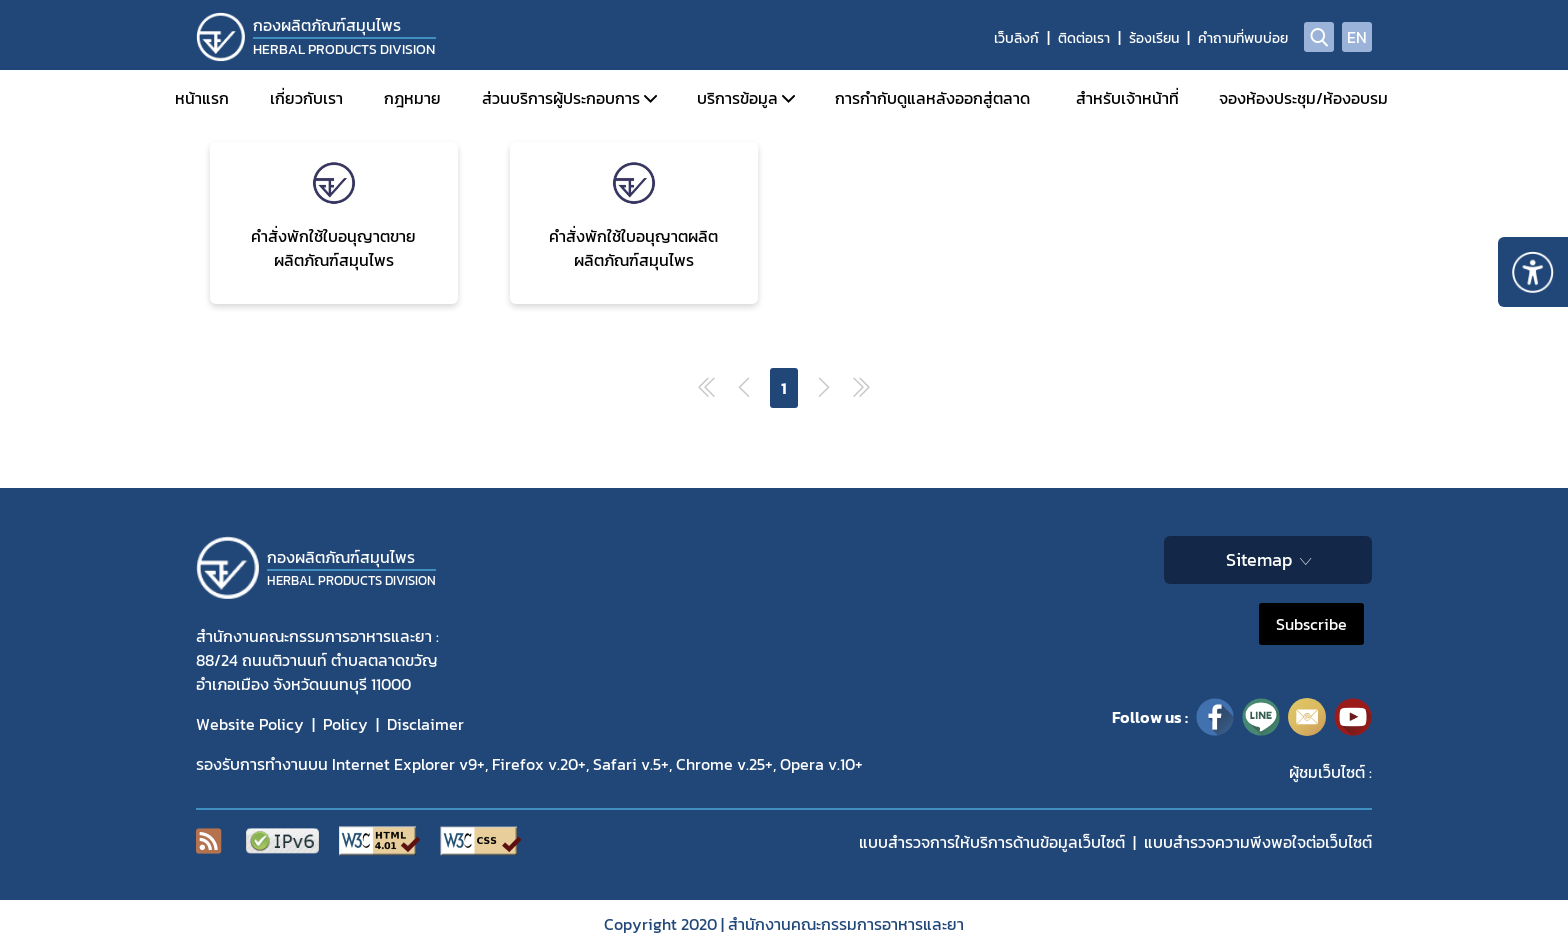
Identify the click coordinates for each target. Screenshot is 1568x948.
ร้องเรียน (1154, 38)
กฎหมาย (412, 98)
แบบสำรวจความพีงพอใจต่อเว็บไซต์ (1258, 842)
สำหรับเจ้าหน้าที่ (1127, 98)
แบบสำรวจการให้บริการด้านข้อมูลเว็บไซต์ (992, 842)
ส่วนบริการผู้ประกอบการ (561, 98)
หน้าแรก (202, 98)
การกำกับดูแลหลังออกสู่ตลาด (932, 98)
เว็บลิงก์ (1016, 38)
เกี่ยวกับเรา (306, 98)
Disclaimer (425, 724)
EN (1357, 37)
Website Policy (250, 724)
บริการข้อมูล (737, 98)
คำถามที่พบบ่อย (1243, 38)
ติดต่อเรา (1084, 38)
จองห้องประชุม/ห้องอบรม (1303, 98)
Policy (345, 724)
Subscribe (1311, 624)
